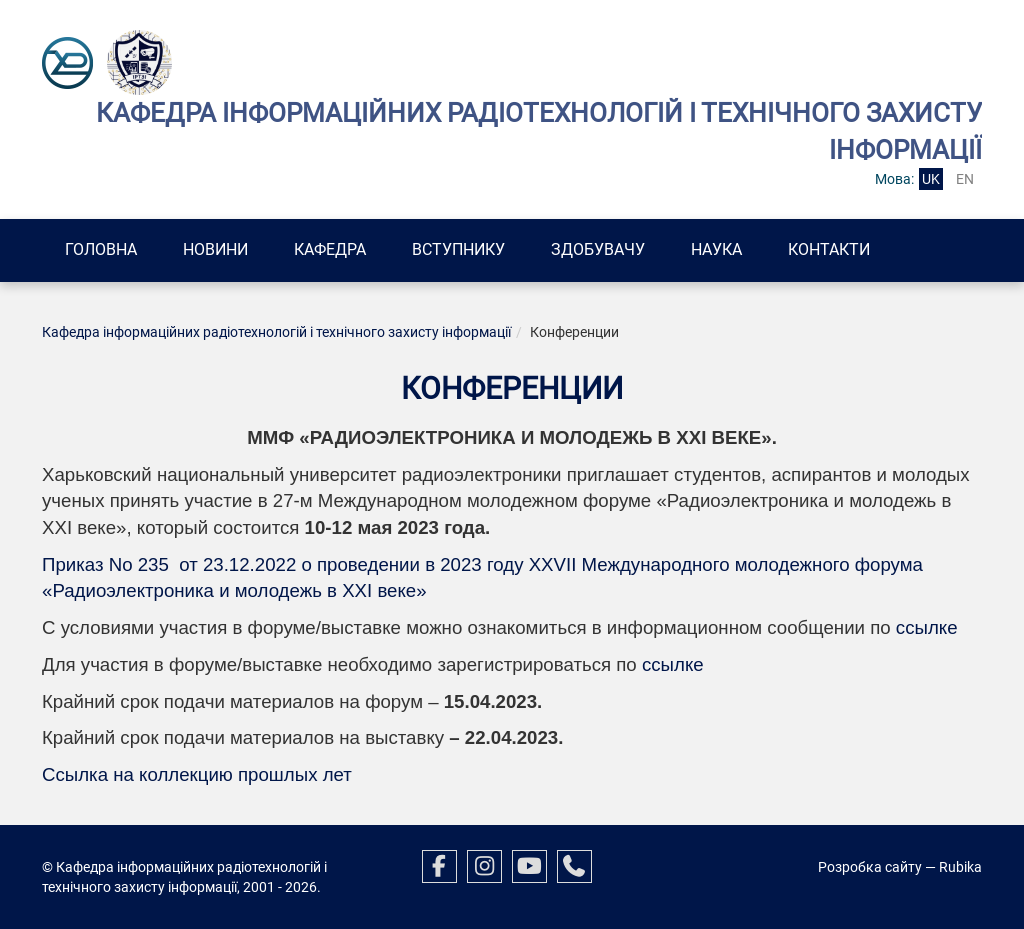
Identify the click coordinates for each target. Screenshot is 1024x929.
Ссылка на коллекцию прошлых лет (197, 774)
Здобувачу (598, 249)
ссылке (927, 627)
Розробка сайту (870, 867)
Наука (716, 249)
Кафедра (330, 249)
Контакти (829, 249)
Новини (215, 249)
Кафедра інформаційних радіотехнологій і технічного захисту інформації (276, 332)
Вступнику (458, 249)
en (965, 179)
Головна (101, 249)
